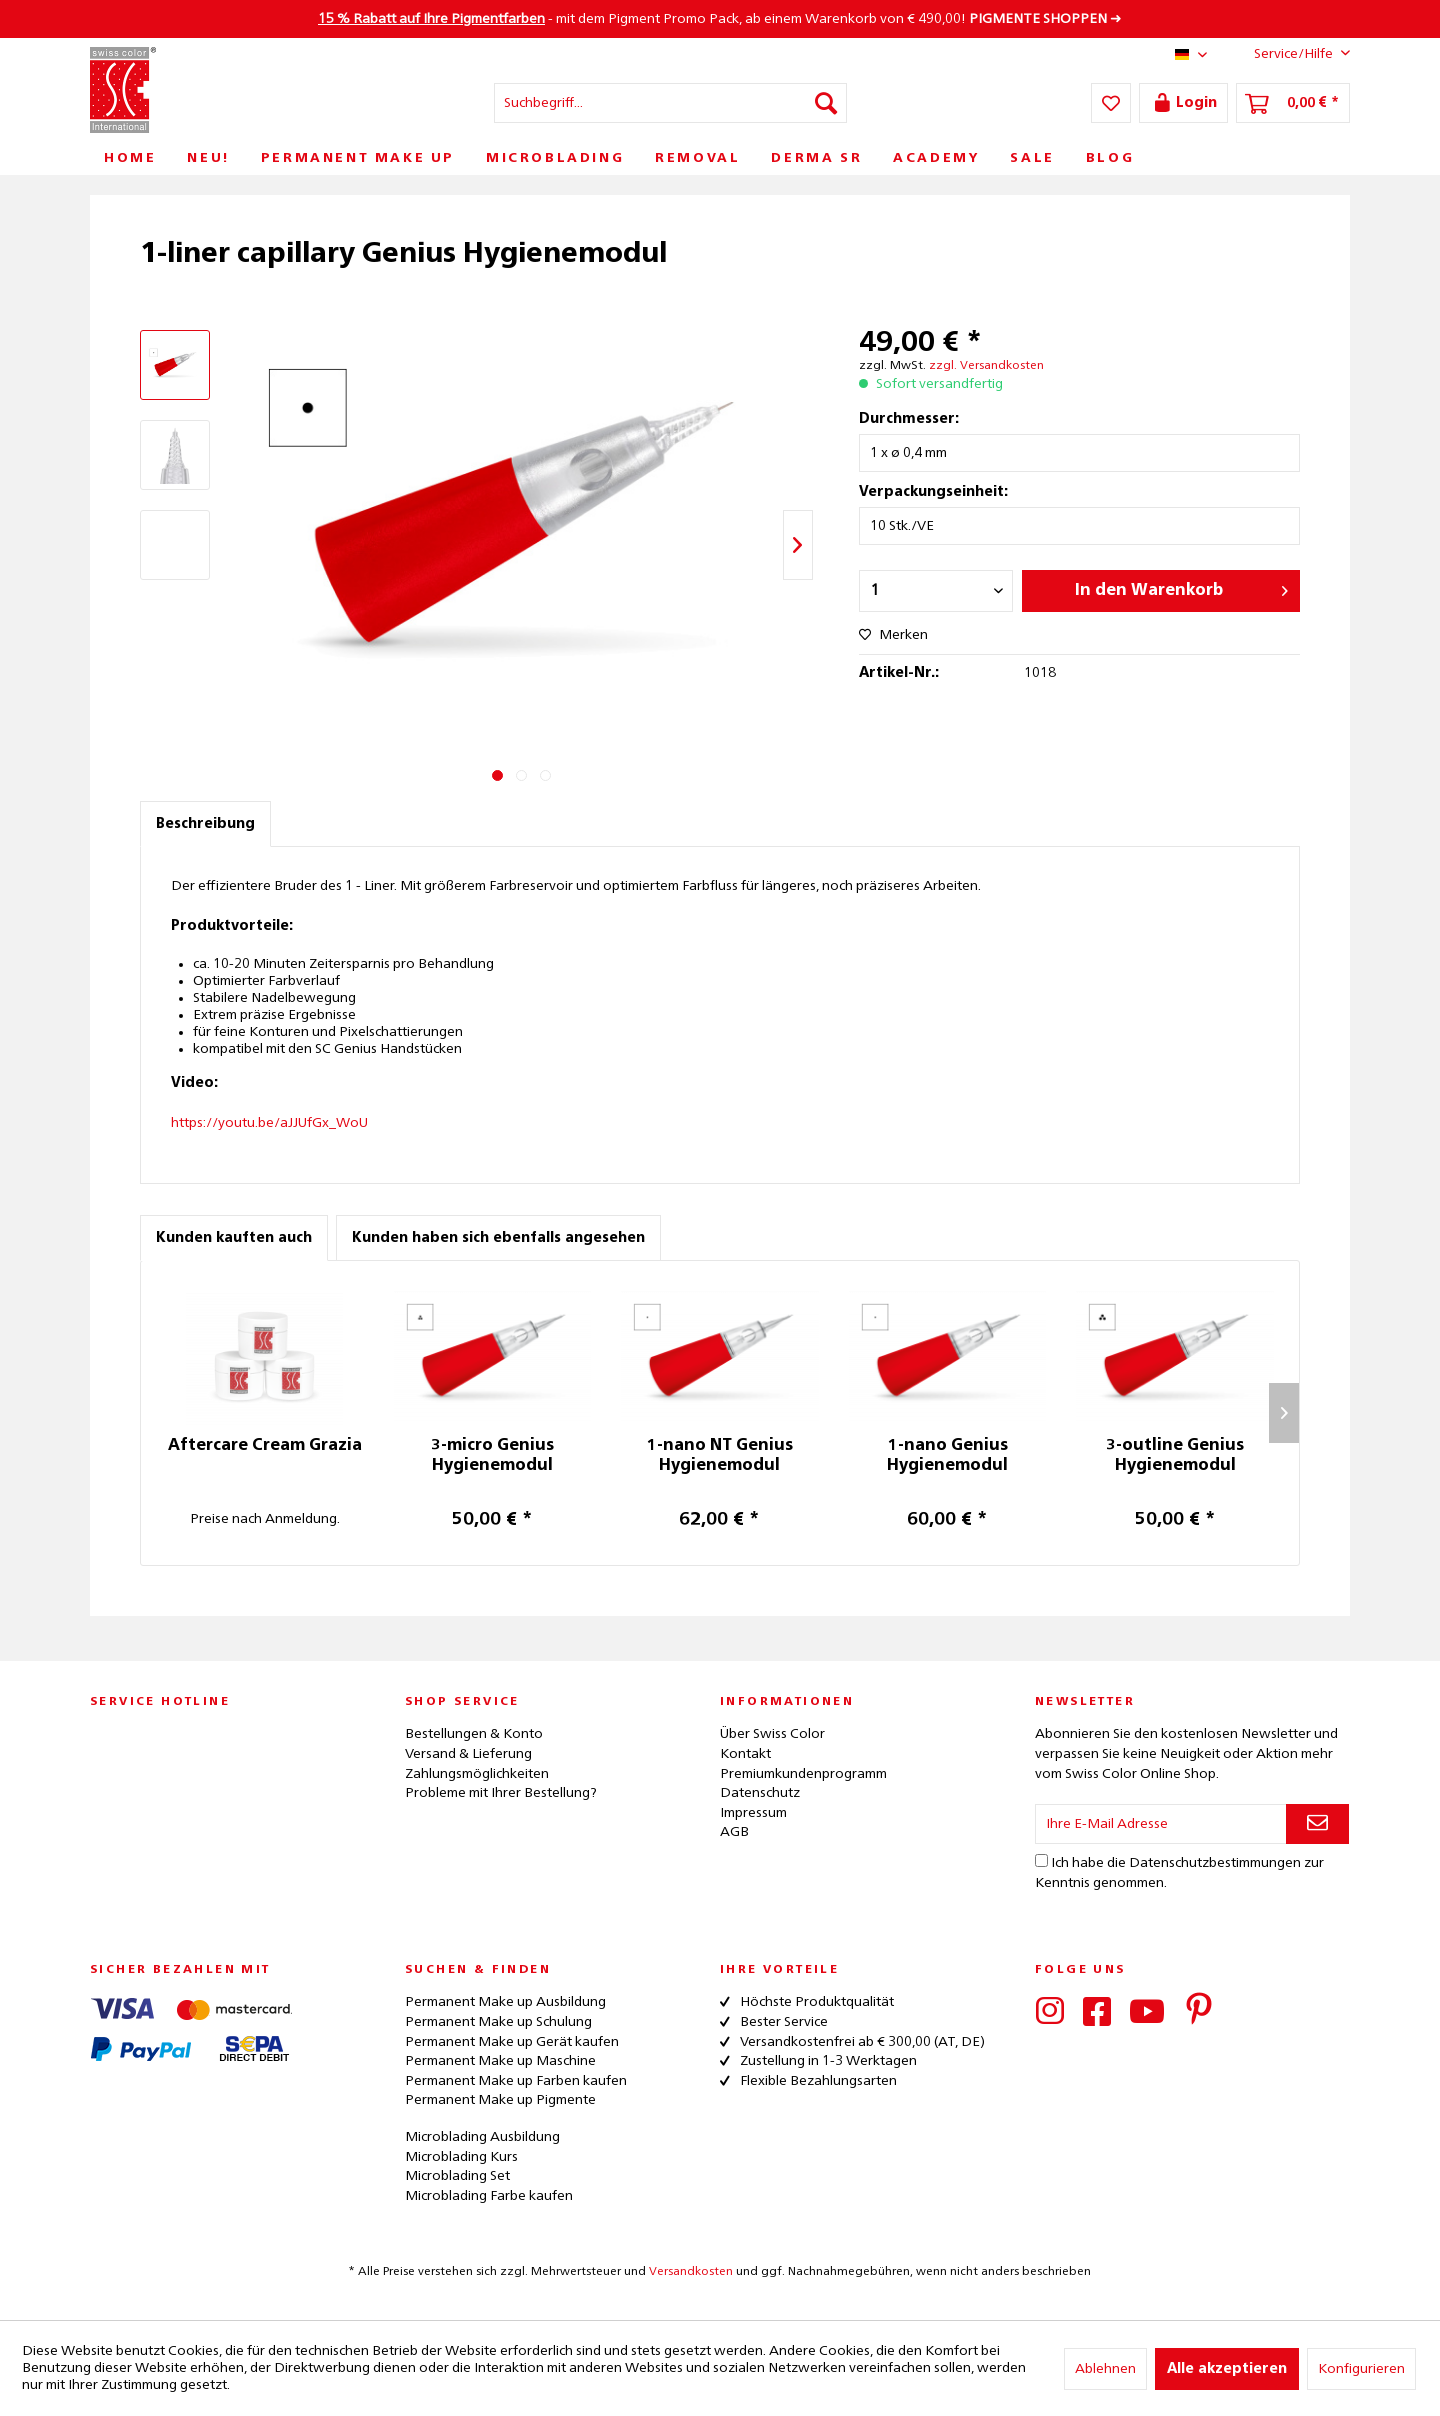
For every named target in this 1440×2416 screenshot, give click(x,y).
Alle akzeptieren (1227, 2369)
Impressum (753, 1813)
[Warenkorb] (1293, 103)
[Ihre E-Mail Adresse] (1161, 1824)
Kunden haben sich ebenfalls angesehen (498, 1238)
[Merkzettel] (1111, 103)
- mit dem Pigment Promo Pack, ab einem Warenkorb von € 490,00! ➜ (720, 19)
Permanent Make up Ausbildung (505, 2002)
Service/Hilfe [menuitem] (1286, 53)
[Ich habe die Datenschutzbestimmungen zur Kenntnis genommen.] (1041, 1860)
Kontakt (745, 1754)
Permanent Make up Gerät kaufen (512, 2042)
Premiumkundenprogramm (803, 1774)
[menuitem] (670, 103)
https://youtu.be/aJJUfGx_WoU (269, 1123)
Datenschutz (760, 1793)
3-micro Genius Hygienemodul (492, 1456)
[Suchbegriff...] (670, 103)
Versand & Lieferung (468, 1754)
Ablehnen (1105, 2369)
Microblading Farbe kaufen (489, 2196)
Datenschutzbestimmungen (1215, 1863)
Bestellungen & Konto (474, 1734)
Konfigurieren (1361, 2369)
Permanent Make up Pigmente (500, 2100)
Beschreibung (205, 824)
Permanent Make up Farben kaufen (516, 2081)
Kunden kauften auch (234, 1238)
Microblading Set (457, 2176)
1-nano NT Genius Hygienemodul (720, 1456)
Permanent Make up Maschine (500, 2061)
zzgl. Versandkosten (986, 366)
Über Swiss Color (772, 1734)
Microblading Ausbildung (482, 2137)
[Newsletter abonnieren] (1317, 1824)
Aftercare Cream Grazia (265, 1446)
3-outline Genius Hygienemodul (1175, 1456)
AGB (734, 1832)
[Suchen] (826, 103)
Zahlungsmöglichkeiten (477, 1774)
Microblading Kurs (461, 2157)
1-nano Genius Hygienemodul (947, 1456)
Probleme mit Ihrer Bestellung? (501, 1793)
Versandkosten (691, 2272)
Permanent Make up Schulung (498, 2022)
